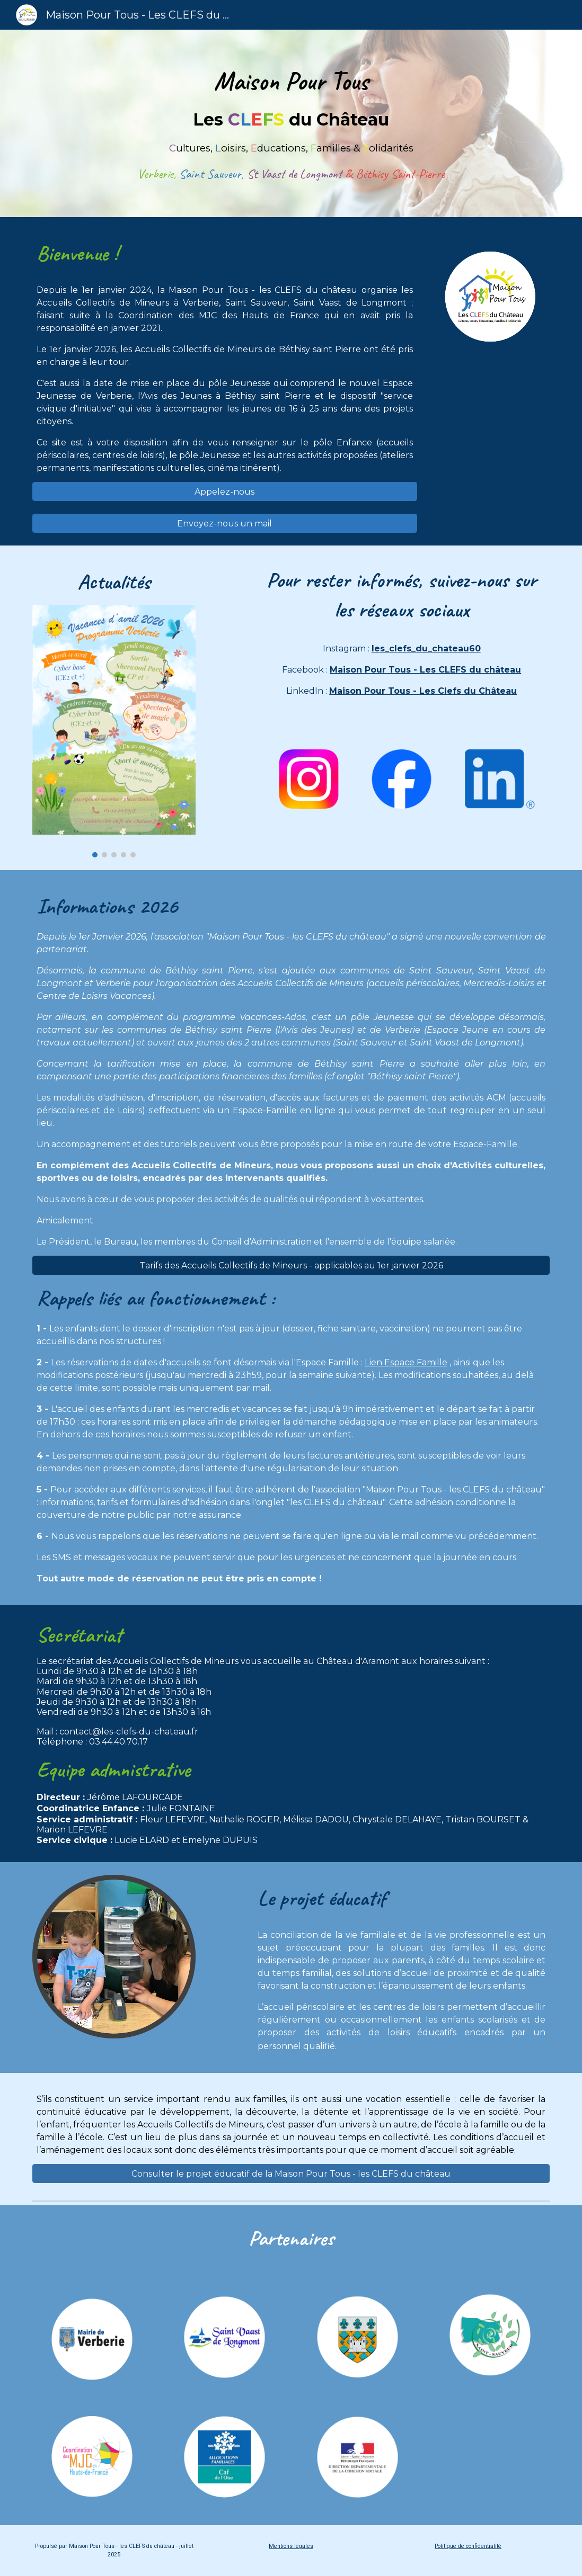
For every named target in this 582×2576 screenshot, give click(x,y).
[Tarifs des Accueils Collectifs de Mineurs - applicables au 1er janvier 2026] (291, 1265)
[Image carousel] (114, 731)
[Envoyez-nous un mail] (225, 523)
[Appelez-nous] (225, 491)
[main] (291, 123)
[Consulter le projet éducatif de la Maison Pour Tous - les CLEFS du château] (291, 2173)
